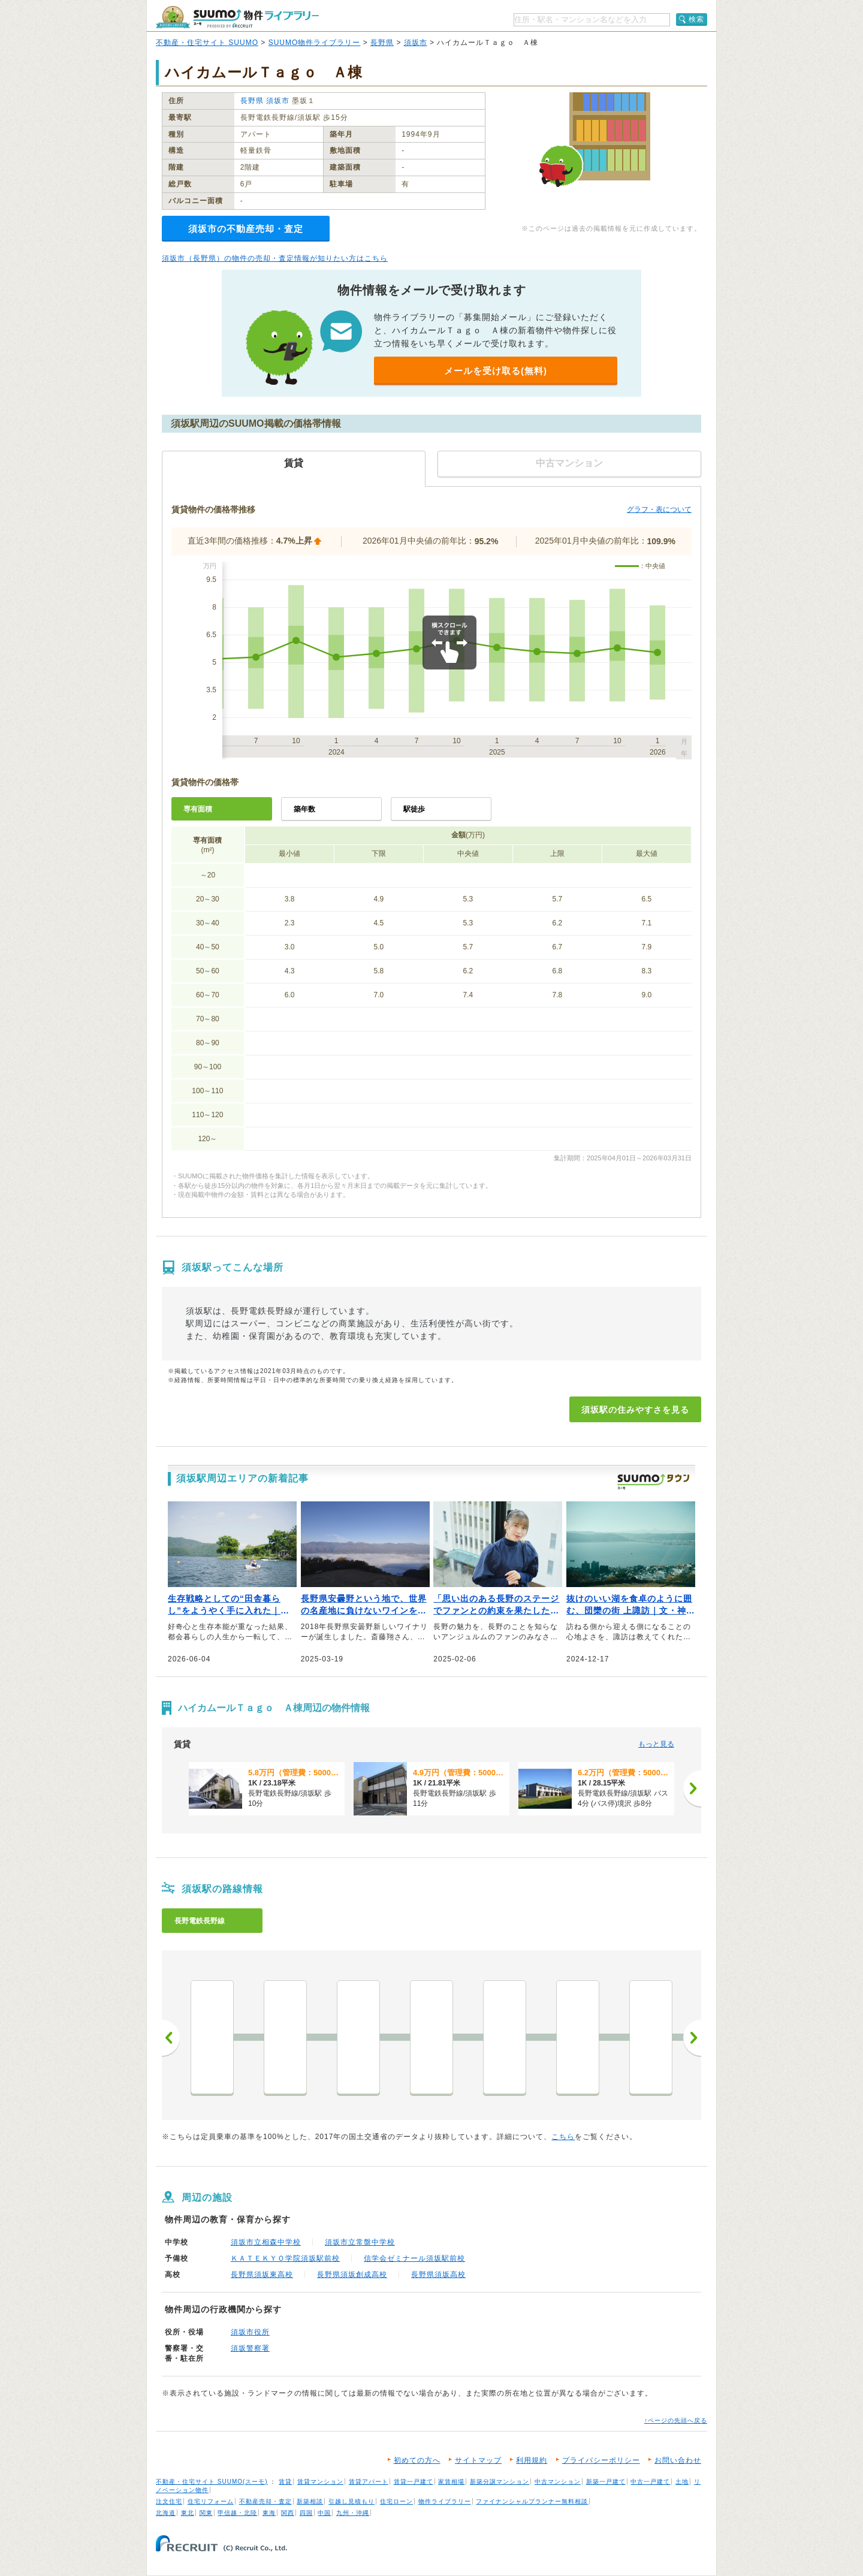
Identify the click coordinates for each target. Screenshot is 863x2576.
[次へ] (692, 1788)
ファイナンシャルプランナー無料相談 (532, 2501)
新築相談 (310, 2501)
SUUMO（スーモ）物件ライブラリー (237, 17)
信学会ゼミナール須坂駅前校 (414, 2258)
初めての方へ (417, 2460)
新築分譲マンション (499, 2481)
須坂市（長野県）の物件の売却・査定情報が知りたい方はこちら (275, 258)
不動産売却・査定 (265, 2501)
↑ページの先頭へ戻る (675, 2420)
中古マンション (558, 2481)
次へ (692, 2037)
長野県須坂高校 (438, 2274)
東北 (187, 2512)
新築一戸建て (606, 2481)
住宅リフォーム (211, 2501)
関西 (287, 2512)
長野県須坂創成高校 (352, 2274)
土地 (682, 2481)
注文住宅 (169, 2501)
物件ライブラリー (444, 2501)
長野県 (382, 42)
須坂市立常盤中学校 (360, 2242)
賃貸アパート (368, 2481)
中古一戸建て (650, 2481)
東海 (269, 2512)
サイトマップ (478, 2460)
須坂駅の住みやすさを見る (635, 1409)
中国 (324, 2512)
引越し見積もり (351, 2501)
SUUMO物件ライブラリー (314, 42)
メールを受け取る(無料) (495, 371)
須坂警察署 (250, 2348)
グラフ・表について (659, 509)
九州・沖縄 (352, 2512)
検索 (696, 19)
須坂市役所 (250, 2332)
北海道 (166, 2512)
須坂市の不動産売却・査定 (245, 229)
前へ (171, 2037)
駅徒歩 (414, 809)
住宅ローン (396, 2501)
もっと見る (656, 1744)
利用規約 (531, 2460)
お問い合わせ (677, 2460)
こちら (563, 2136)
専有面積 (197, 809)
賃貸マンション (320, 2481)
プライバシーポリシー (601, 2460)
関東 (206, 2512)
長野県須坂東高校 (262, 2274)
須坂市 (415, 42)
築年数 (304, 809)
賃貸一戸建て (413, 2481)
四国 (306, 2512)
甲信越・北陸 (237, 2512)
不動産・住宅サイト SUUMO (207, 42)
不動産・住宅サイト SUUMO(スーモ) (212, 2481)
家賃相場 (451, 2481)
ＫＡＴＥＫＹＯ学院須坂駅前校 (285, 2258)
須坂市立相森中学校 (266, 2242)
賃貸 (285, 2481)
